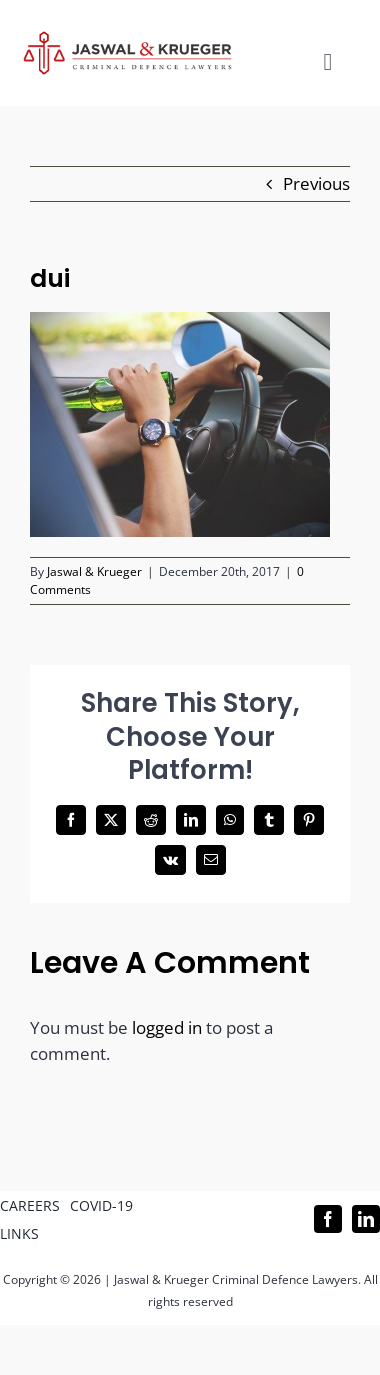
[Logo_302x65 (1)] (127, 39)
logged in (167, 1027)
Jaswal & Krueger (94, 571)
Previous (316, 183)
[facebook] (328, 1219)
